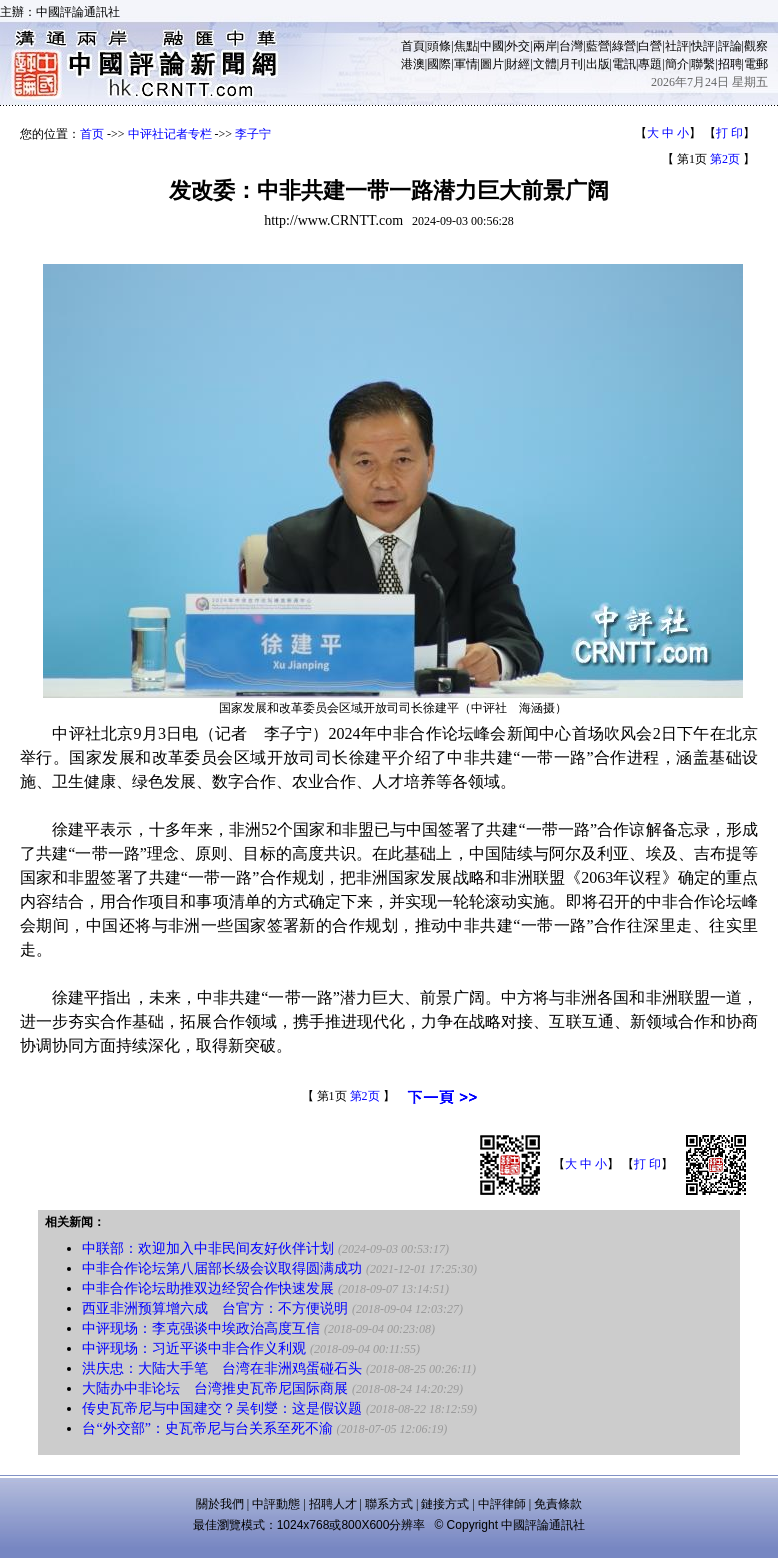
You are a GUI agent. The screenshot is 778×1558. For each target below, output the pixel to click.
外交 (518, 46)
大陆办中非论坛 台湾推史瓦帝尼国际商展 (215, 1388)
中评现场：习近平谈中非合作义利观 (194, 1348)
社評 (677, 46)
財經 (518, 64)
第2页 (725, 159)
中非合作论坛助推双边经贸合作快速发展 (208, 1288)
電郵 (756, 64)
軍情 (466, 64)
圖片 (492, 64)
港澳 (413, 64)
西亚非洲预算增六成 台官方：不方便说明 (215, 1308)
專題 (650, 64)
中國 (492, 46)
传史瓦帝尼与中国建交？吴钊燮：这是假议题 (222, 1408)
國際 (439, 64)
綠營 (624, 46)
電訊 (624, 64)
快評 (703, 46)
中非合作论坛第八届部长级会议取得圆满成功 (222, 1268)
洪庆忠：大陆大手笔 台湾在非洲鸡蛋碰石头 (222, 1368)
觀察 (756, 46)
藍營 (598, 46)
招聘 (730, 64)
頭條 (439, 46)
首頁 (413, 46)
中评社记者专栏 (170, 134)
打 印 (729, 133)
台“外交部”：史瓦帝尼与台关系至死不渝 (207, 1428)
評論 (730, 46)
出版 (598, 64)
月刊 (571, 64)
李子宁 (253, 134)
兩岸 (545, 46)
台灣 (571, 46)
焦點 (466, 46)
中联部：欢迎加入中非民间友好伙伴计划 (208, 1248)
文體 (545, 64)
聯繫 (703, 64)
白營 (650, 46)
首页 (92, 134)
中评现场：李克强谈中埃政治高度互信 (201, 1328)
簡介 (677, 64)
